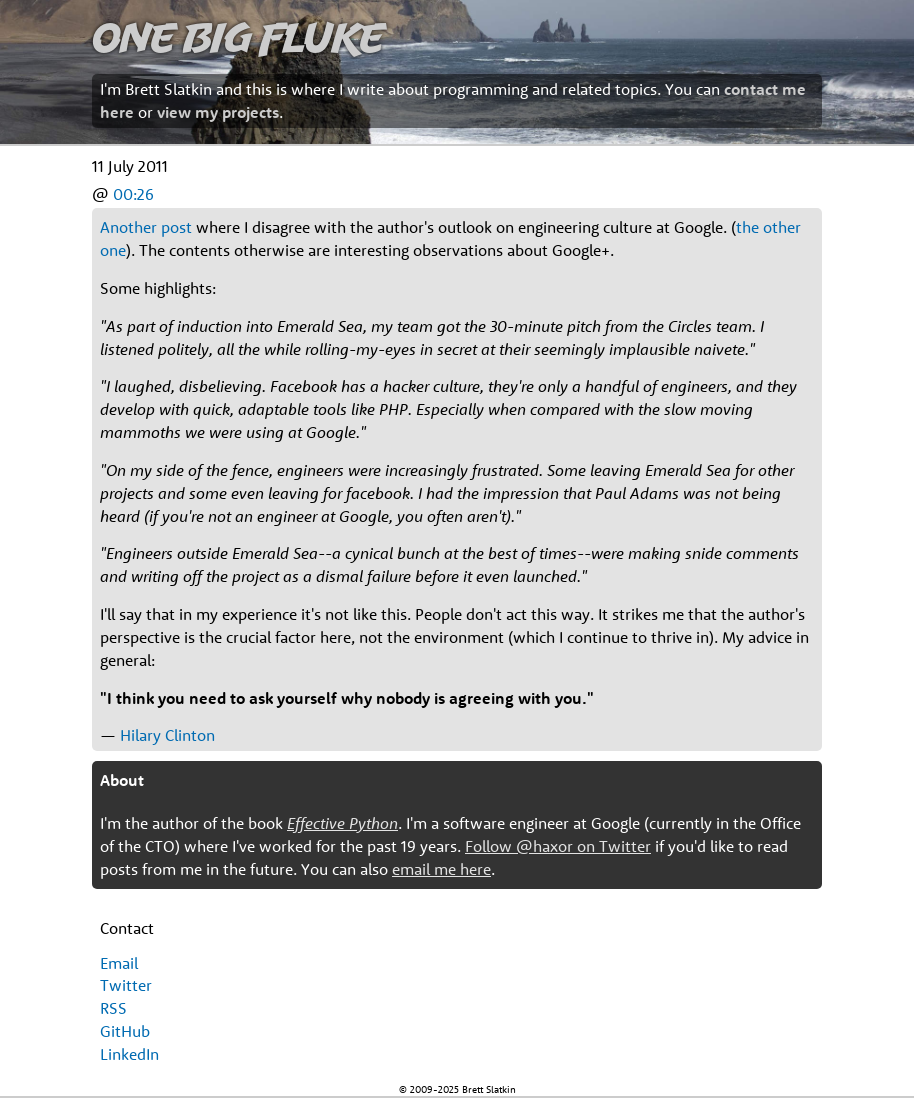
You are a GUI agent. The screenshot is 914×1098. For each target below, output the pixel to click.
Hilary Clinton (167, 735)
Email (119, 963)
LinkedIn (129, 1054)
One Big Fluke (238, 36)
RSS (113, 1008)
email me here (441, 869)
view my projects (218, 112)
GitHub (125, 1031)
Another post (146, 227)
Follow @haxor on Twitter (558, 846)
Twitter (126, 985)
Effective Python (342, 823)
